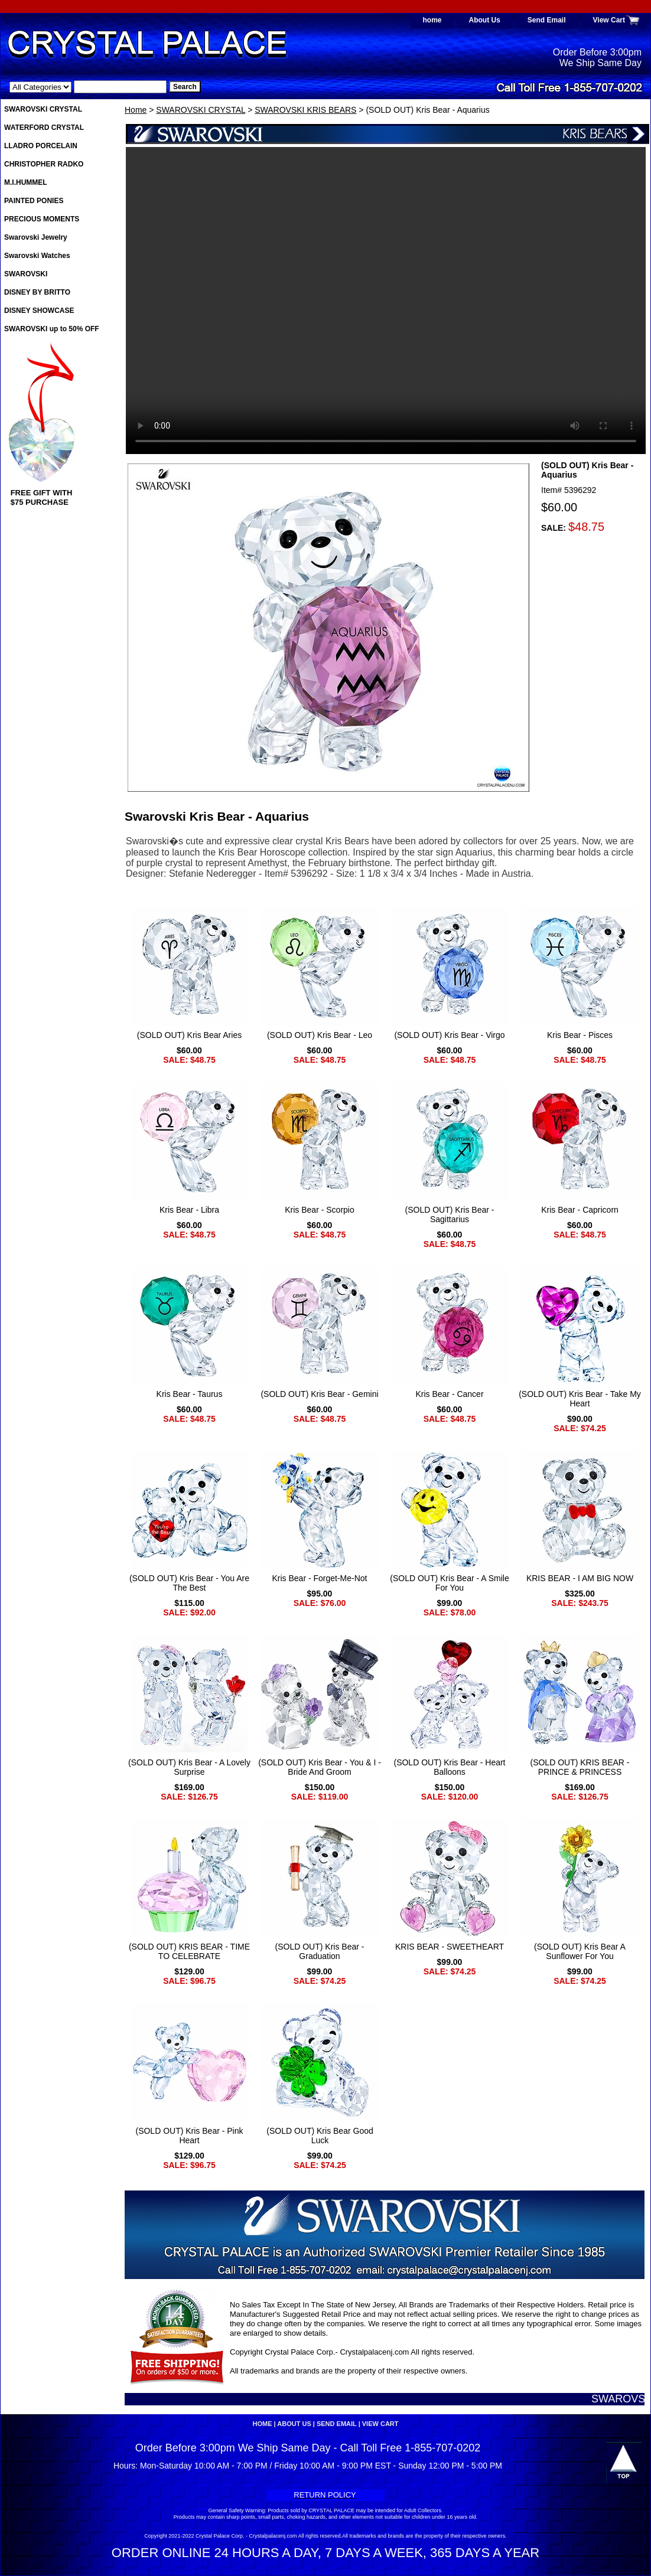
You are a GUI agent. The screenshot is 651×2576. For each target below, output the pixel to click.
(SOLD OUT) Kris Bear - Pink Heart (189, 2135)
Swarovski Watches (37, 256)
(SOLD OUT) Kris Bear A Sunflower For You (580, 1951)
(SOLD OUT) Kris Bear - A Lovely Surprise (189, 1767)
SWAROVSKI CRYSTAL (200, 110)
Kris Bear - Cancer (449, 1394)
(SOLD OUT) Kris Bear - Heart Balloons (449, 1767)
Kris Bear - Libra (189, 1209)
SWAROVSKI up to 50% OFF (51, 329)
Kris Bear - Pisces (580, 1035)
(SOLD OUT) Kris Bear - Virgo (449, 1035)
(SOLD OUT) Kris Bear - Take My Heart (580, 1398)
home (432, 20)
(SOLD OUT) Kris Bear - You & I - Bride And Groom (319, 1767)
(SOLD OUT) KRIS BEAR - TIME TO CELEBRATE (189, 1951)
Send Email (547, 20)
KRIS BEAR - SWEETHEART (449, 1946)
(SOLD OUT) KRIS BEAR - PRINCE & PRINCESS (579, 1767)
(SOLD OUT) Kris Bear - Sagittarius (449, 1214)
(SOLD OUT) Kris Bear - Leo (319, 1035)
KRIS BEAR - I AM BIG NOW (579, 1578)
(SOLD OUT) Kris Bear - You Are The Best (189, 1582)
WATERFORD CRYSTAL (44, 127)
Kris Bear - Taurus (190, 1394)
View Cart (609, 20)
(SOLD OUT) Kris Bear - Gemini (319, 1394)
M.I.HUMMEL (25, 182)
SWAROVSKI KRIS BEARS (305, 110)
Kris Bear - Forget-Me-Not (319, 1578)
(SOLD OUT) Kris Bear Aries (189, 1035)
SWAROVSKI (25, 274)
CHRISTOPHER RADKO (43, 164)
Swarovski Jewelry (35, 237)
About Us (484, 20)
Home (136, 110)
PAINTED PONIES (33, 201)
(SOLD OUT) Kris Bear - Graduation (319, 1951)
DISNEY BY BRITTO (37, 292)
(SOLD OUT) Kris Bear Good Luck (319, 2135)
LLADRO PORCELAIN (40, 146)
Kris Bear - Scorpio (319, 1209)
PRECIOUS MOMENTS (41, 219)
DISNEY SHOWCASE (39, 310)
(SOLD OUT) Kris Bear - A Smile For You (449, 1582)
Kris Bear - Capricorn (580, 1209)
